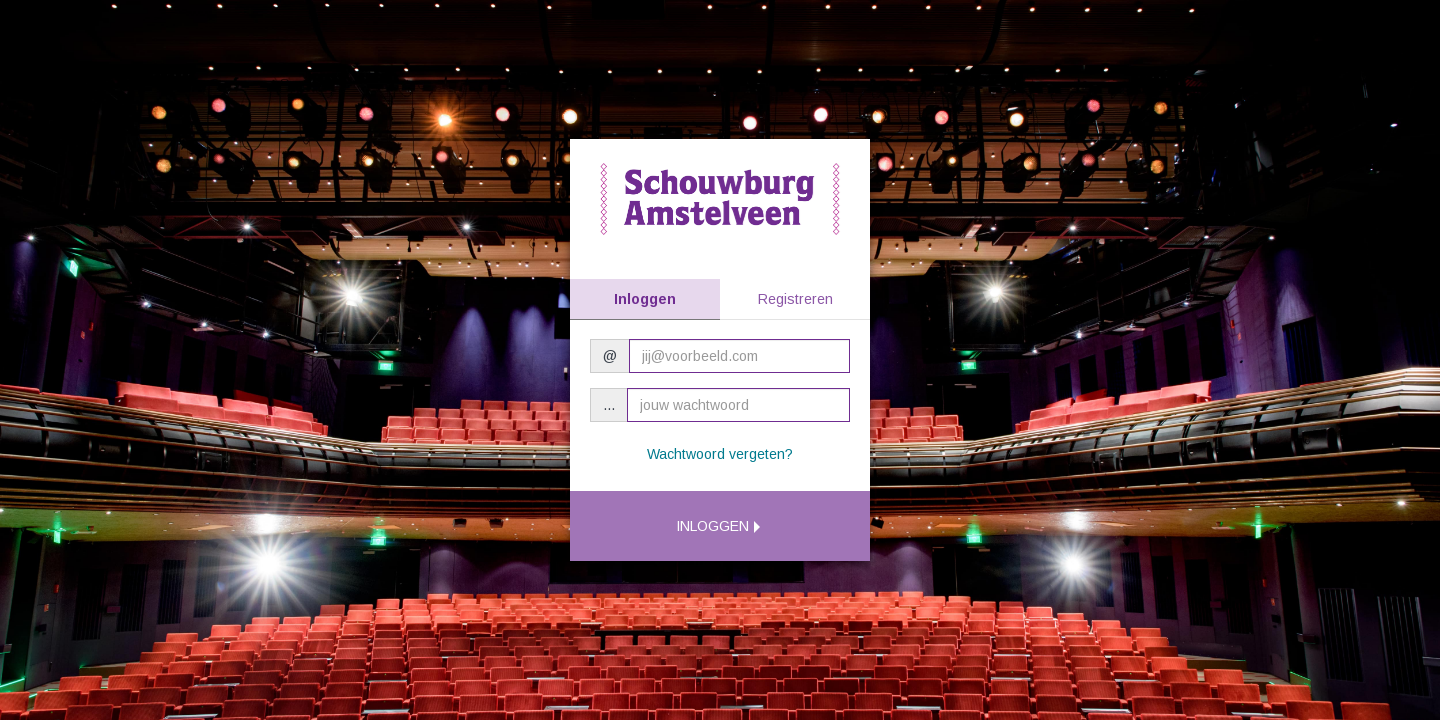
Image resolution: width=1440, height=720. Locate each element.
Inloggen (645, 299)
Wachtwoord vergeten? (720, 454)
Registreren (795, 299)
